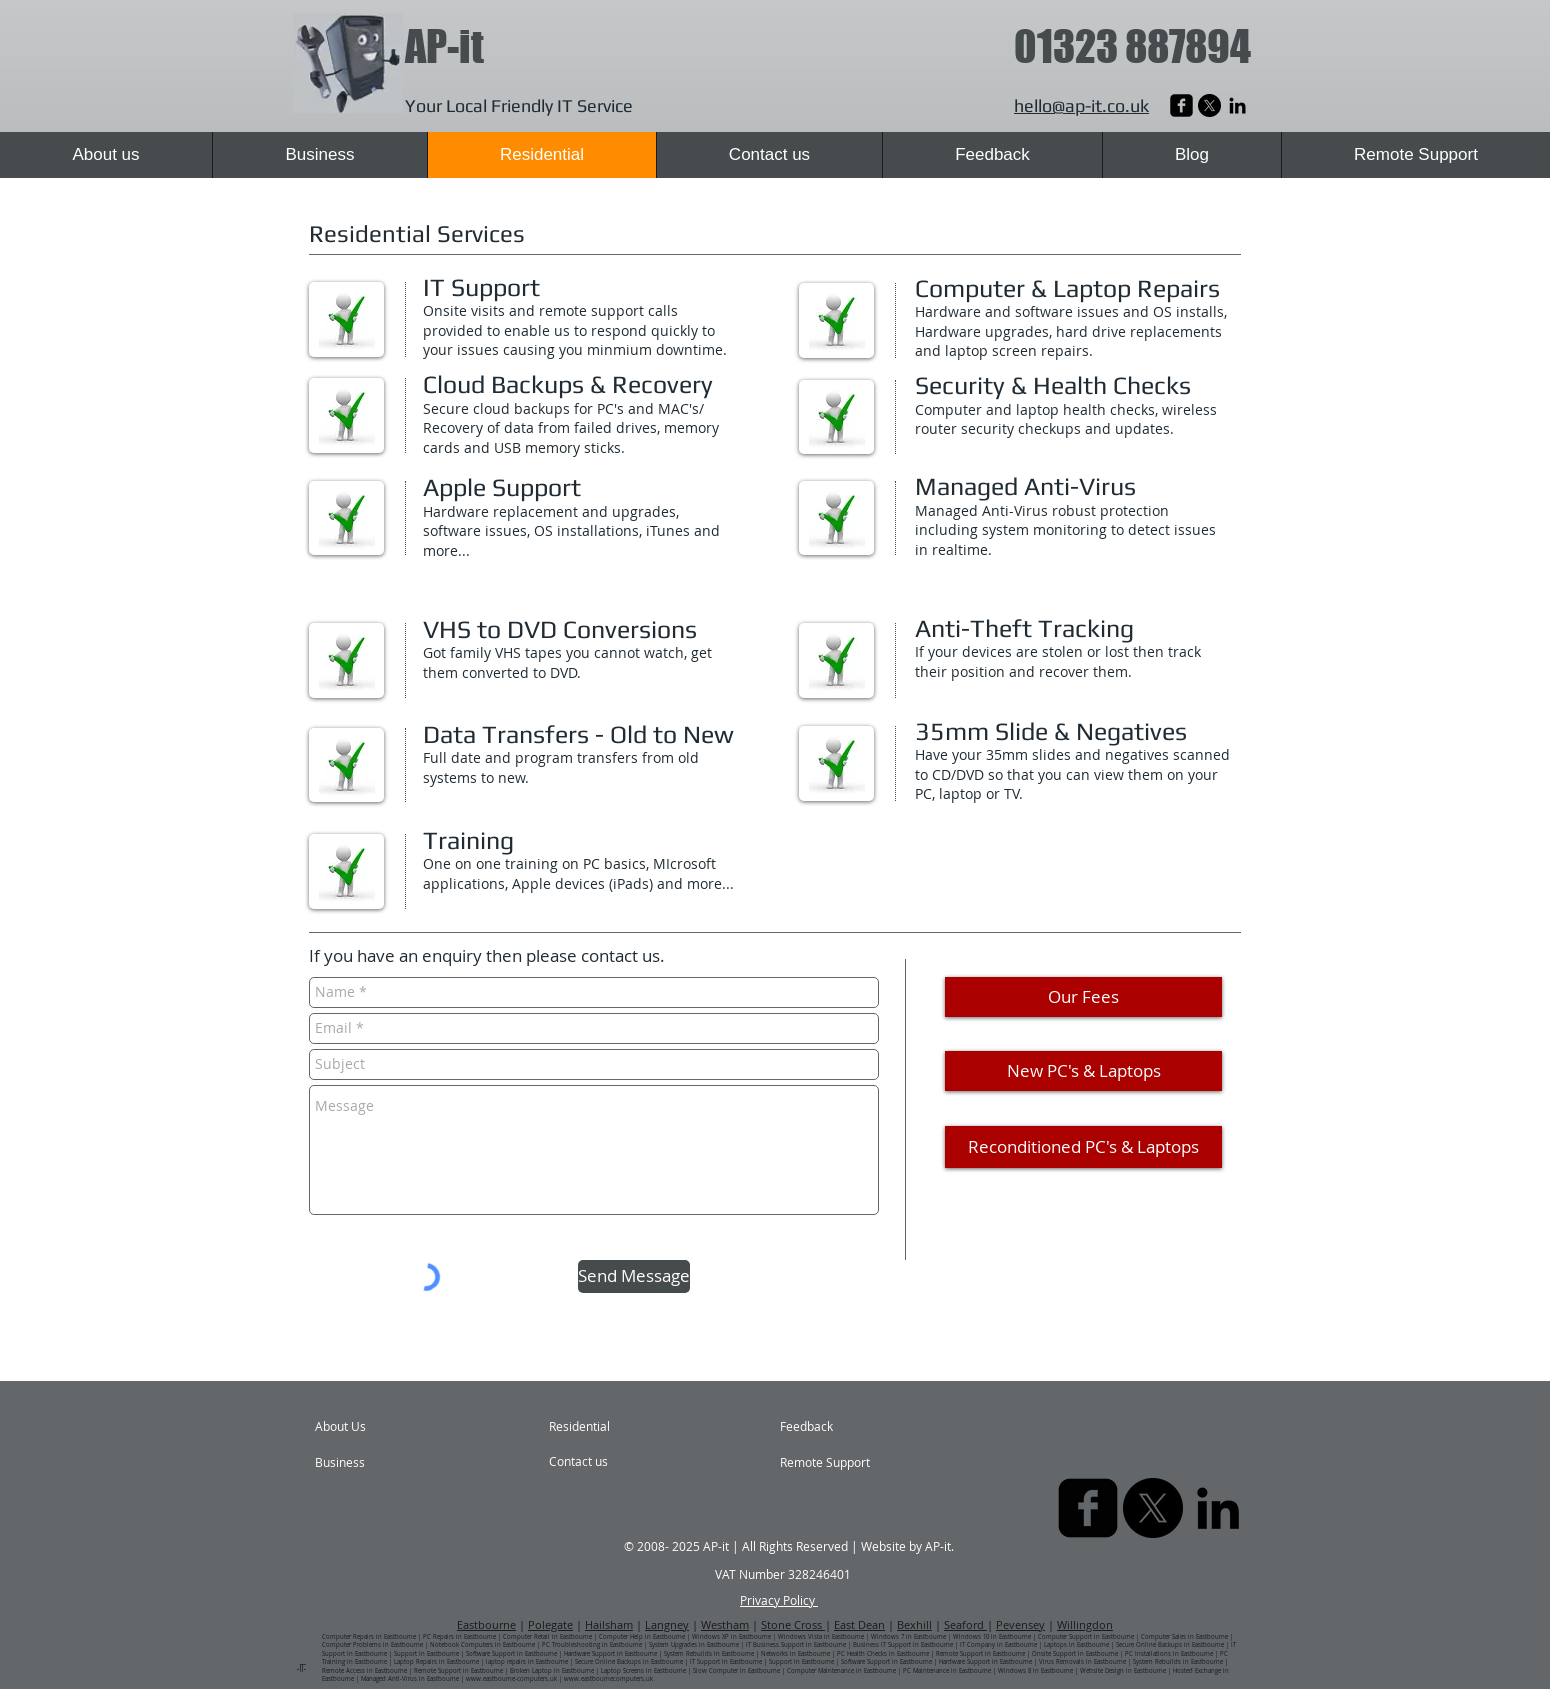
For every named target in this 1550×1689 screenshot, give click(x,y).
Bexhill (914, 1624)
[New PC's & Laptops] (1083, 1071)
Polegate (550, 1624)
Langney (667, 1624)
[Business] (372, 1463)
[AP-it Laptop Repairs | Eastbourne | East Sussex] (1181, 105)
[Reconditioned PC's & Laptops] (1083, 1147)
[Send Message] (634, 1276)
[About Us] (391, 1427)
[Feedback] (827, 1427)
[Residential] (603, 1427)
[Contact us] (602, 1462)
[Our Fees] (1083, 997)
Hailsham (609, 1624)
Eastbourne (486, 1624)
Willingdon (1085, 1624)
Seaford (965, 1624)
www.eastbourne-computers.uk (511, 1679)
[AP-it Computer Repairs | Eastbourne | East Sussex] (1237, 105)
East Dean (859, 1624)
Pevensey (1020, 1624)
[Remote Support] (837, 1463)
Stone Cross (793, 1624)
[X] (1209, 105)
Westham (725, 1624)
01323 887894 (1132, 46)
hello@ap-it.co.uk (1081, 105)
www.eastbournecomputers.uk (608, 1679)
